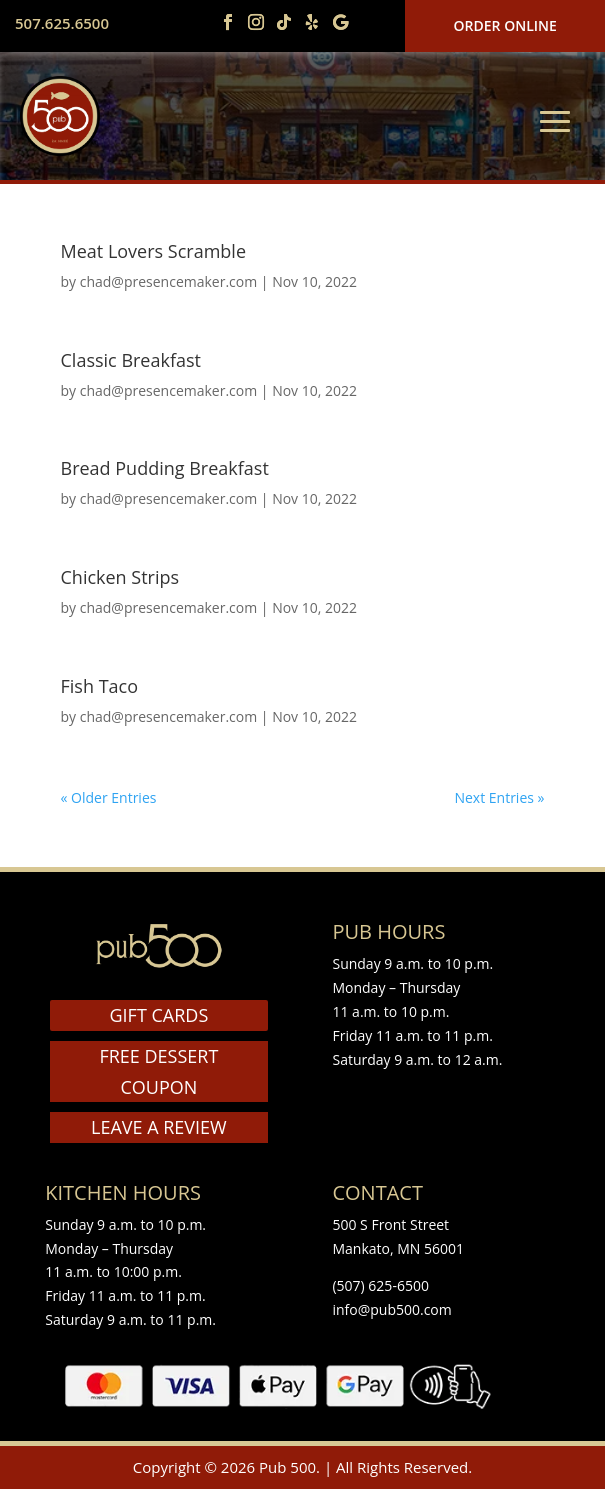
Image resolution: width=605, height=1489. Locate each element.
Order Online (505, 25)
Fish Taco (100, 686)
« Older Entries (109, 797)
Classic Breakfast (131, 360)
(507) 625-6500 (380, 1285)
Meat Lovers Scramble (154, 251)
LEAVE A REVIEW (159, 1127)
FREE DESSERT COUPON (158, 1071)
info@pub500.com (391, 1309)
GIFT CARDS (159, 1015)
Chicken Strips (120, 577)
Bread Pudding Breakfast (165, 468)
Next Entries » (499, 797)
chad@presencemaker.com (168, 281)
